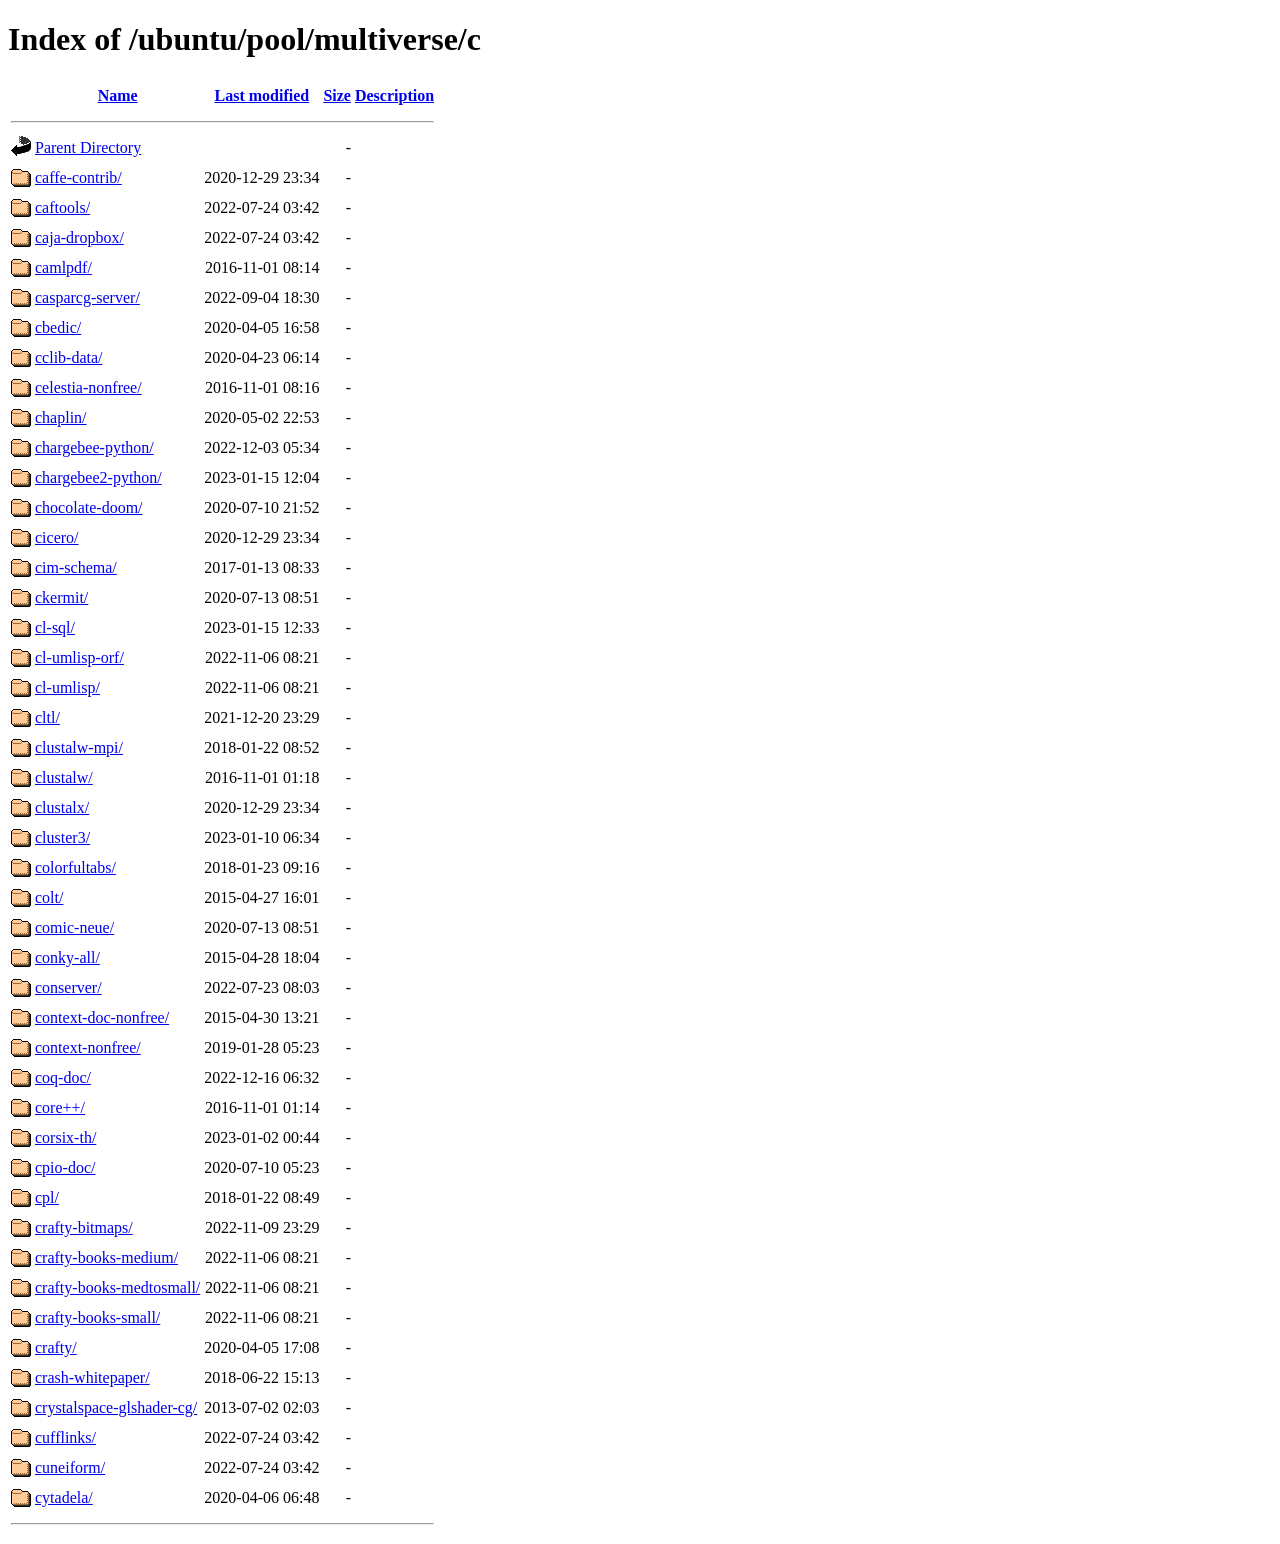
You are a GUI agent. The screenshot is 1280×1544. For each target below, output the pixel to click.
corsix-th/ (65, 1137)
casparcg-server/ (87, 297)
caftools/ (62, 207)
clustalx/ (62, 807)
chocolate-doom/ (89, 507)
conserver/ (68, 987)
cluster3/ (62, 837)
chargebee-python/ (94, 447)
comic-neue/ (74, 927)
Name (118, 95)
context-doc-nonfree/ (102, 1017)
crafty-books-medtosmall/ (117, 1287)
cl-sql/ (55, 627)
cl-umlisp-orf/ (79, 657)
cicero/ (57, 537)
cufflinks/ (65, 1437)
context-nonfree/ (88, 1047)
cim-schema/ (76, 567)
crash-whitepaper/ (92, 1377)
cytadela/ (64, 1497)
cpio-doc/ (65, 1167)
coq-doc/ (63, 1077)
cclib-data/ (69, 357)
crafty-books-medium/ (106, 1257)
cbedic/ (58, 327)
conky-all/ (67, 957)
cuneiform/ (70, 1467)
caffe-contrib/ (78, 177)
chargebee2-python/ (98, 477)
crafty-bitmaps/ (84, 1227)
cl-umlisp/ (67, 687)
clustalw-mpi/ (79, 747)
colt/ (49, 897)
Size (337, 95)
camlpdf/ (63, 267)
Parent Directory (88, 147)
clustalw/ (64, 777)
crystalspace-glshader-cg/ (116, 1407)
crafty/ (56, 1347)
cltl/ (47, 717)
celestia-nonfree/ (88, 387)
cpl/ (47, 1197)
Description (394, 95)
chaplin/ (61, 417)
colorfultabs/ (75, 867)
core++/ (60, 1107)
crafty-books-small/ (97, 1317)
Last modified (262, 95)
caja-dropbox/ (79, 237)
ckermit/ (61, 597)
